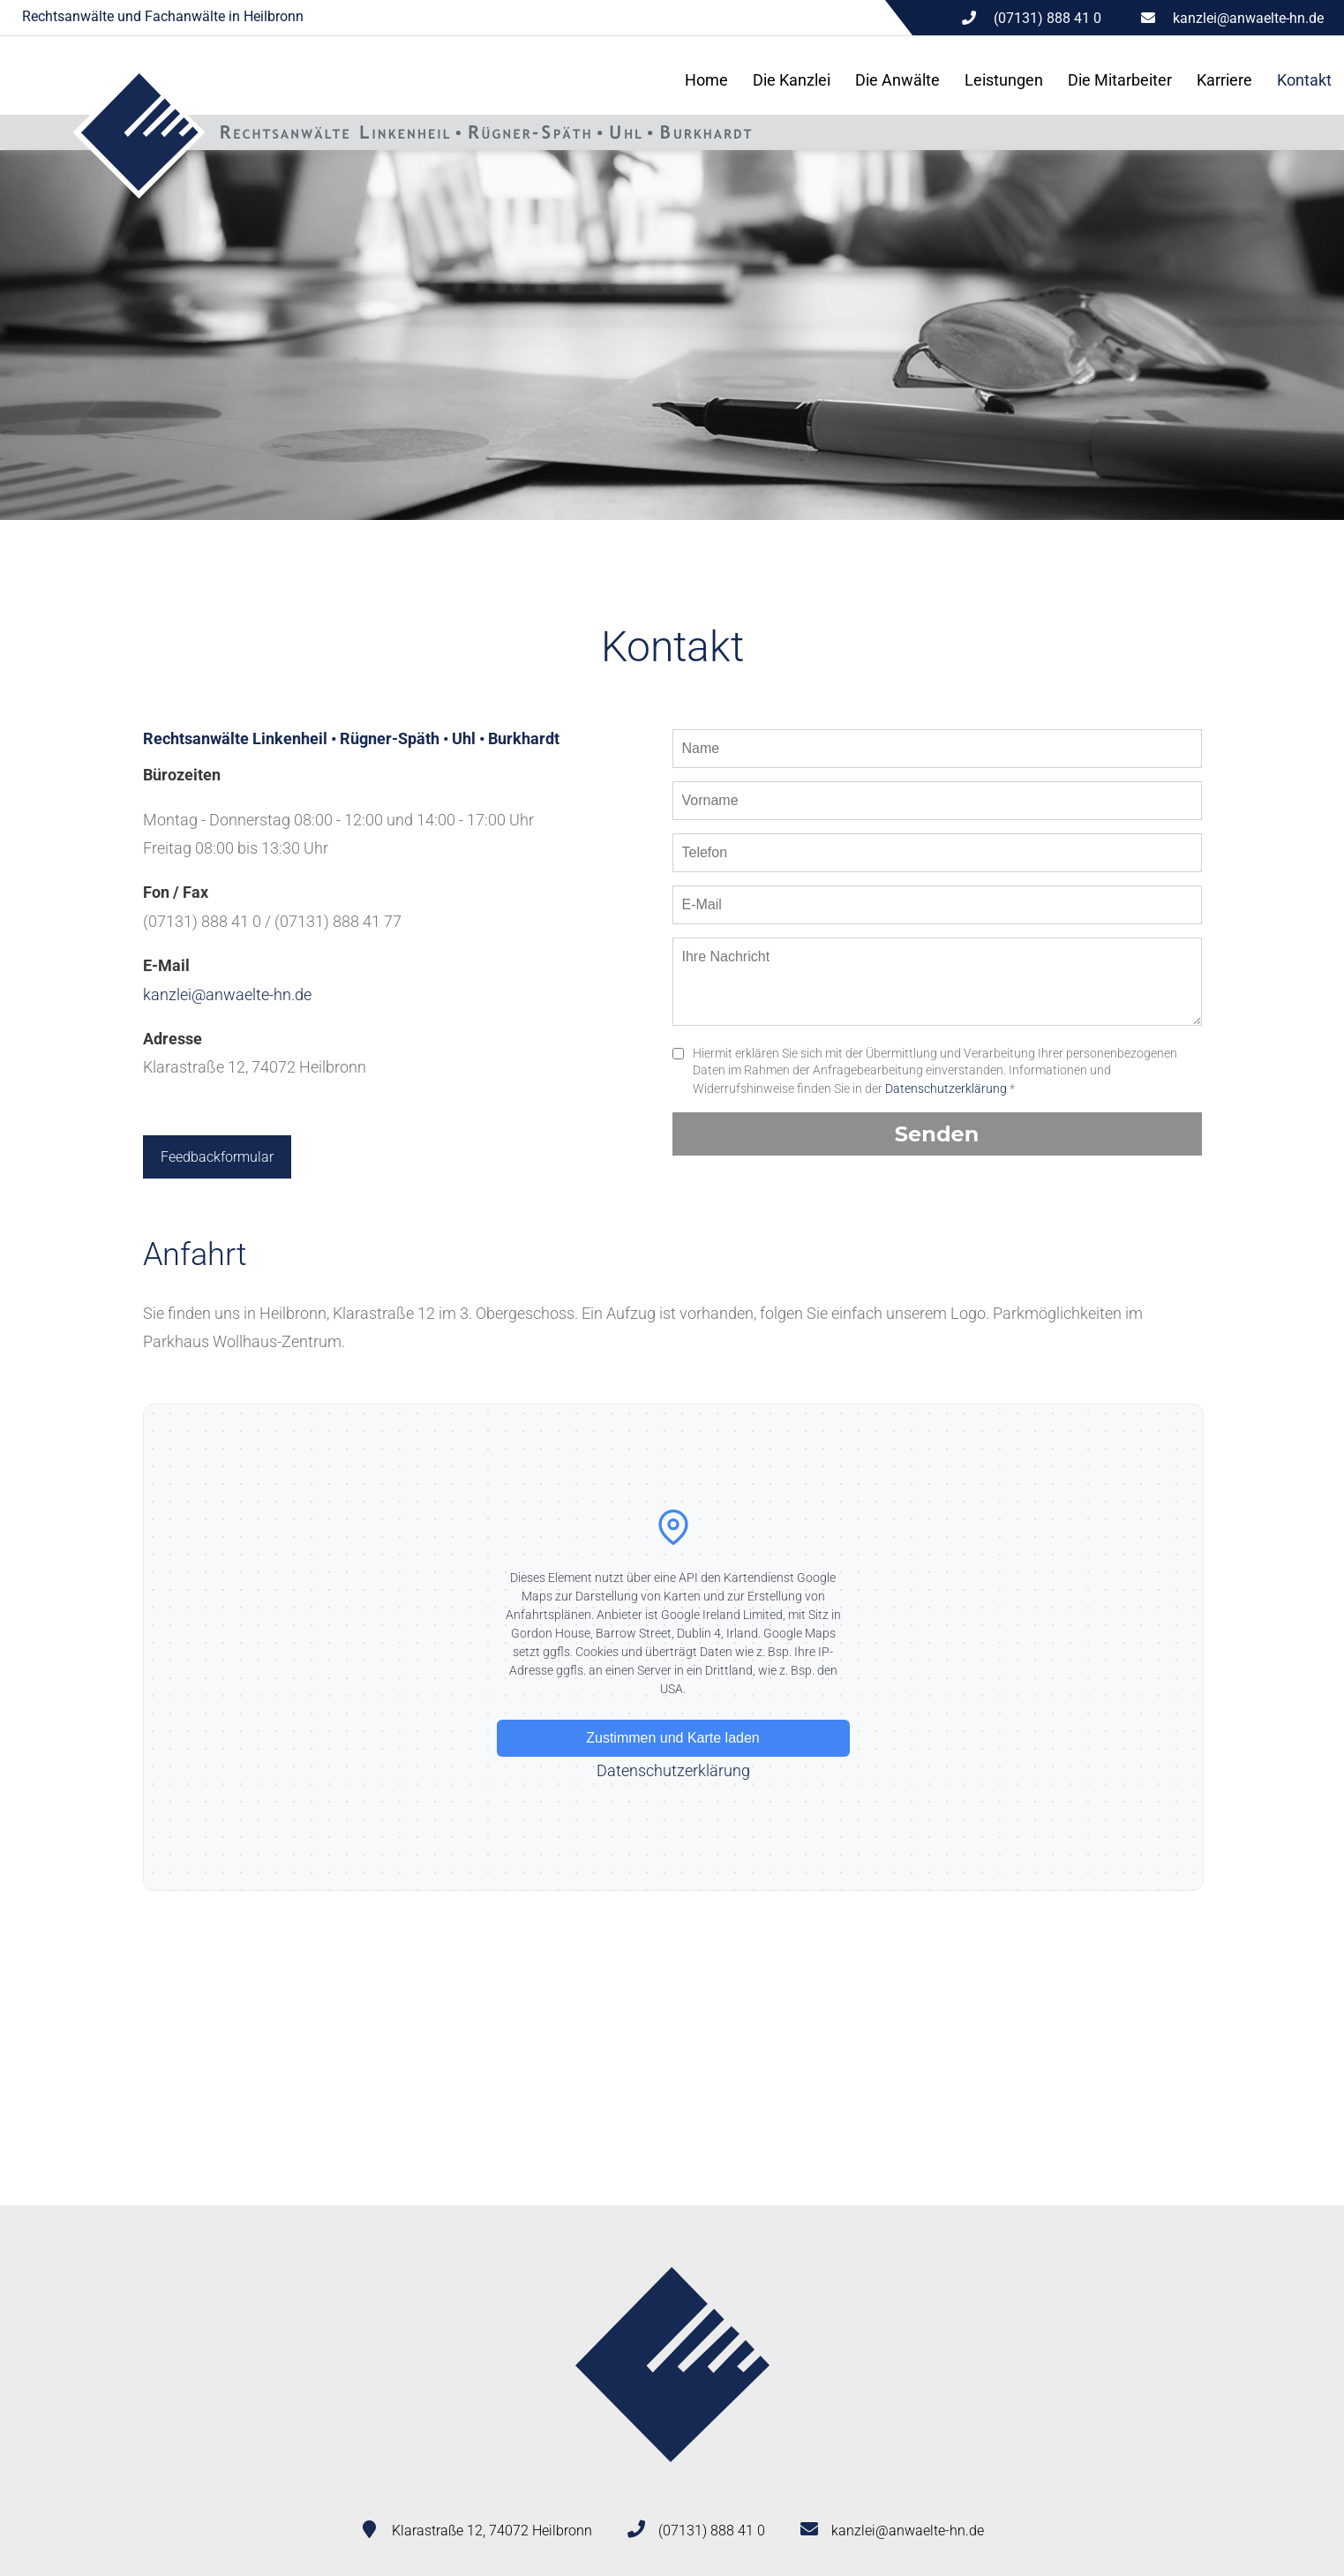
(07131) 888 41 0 (711, 2530)
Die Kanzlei (791, 80)
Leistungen (1004, 80)
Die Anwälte (897, 80)
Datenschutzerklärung (946, 1088)
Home (706, 80)
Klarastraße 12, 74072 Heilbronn (492, 2530)
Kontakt (1304, 80)
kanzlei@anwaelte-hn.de (1248, 18)
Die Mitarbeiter (1120, 80)
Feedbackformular (217, 1157)
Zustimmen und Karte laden (673, 1737)
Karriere (1224, 80)
